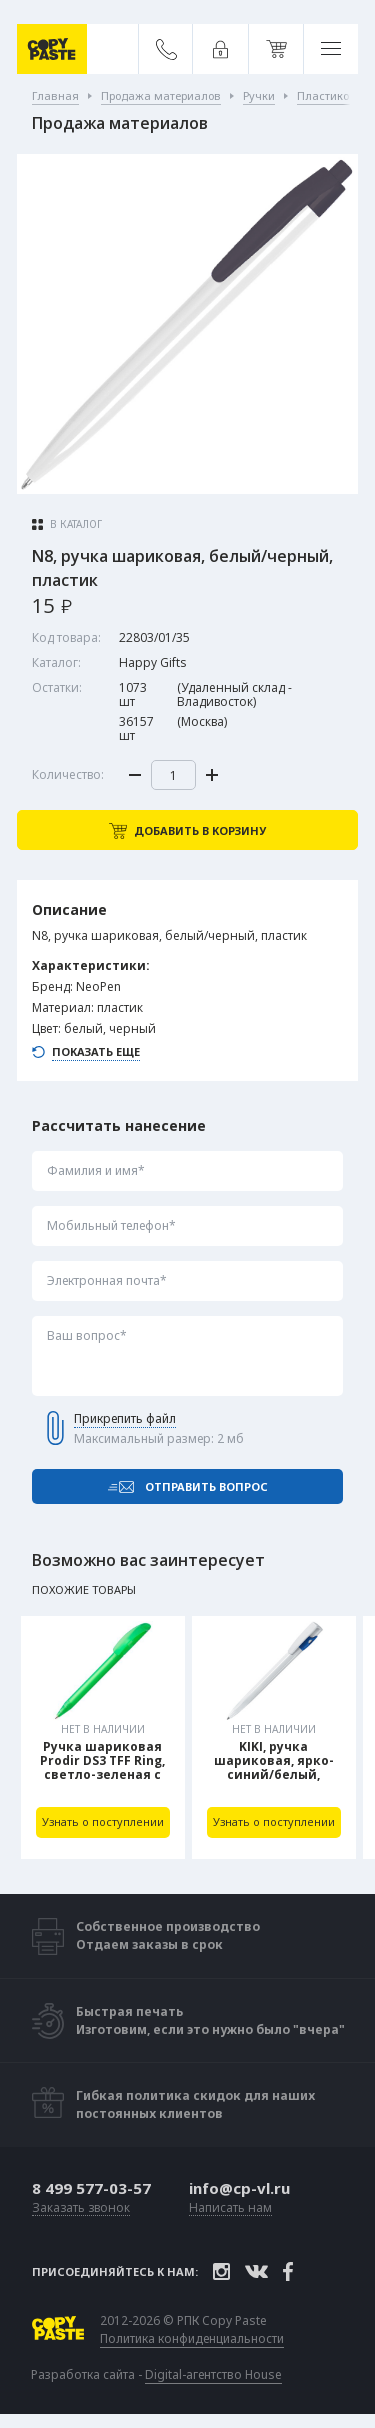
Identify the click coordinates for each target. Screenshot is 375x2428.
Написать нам (230, 2208)
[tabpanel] (103, 1737)
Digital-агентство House (213, 2374)
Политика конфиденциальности (192, 2339)
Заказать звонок (81, 2208)
